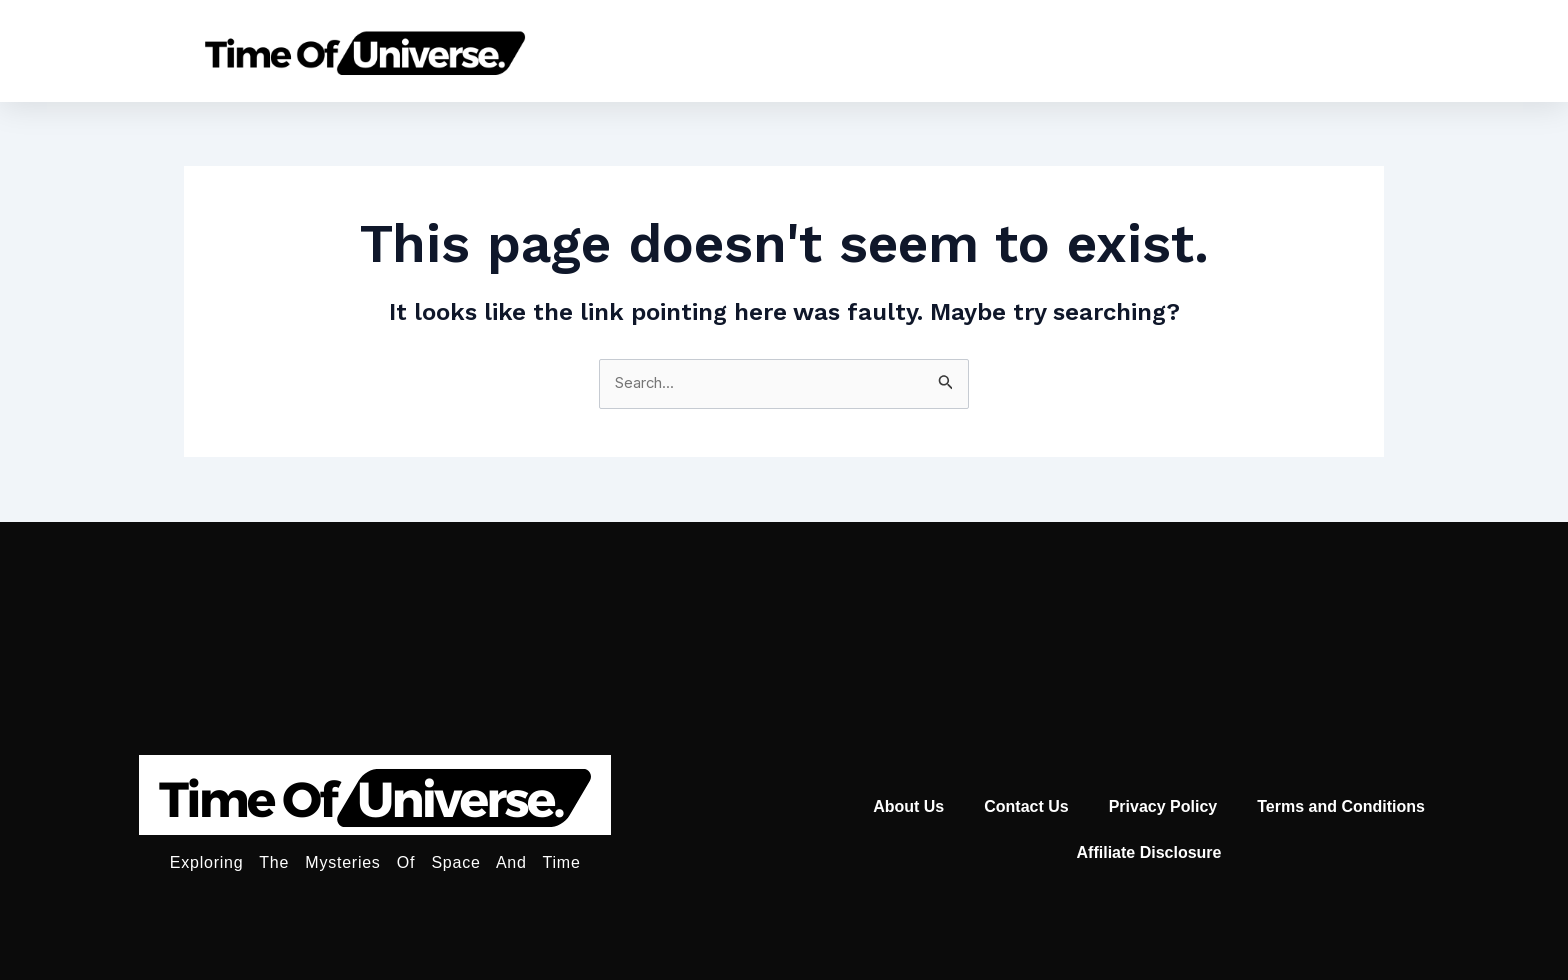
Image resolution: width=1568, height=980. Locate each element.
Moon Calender (1307, 50)
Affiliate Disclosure (1149, 852)
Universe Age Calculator (1072, 50)
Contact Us (1026, 806)
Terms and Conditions (1341, 806)
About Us (908, 806)
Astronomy (859, 50)
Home (731, 50)
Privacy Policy (1163, 806)
